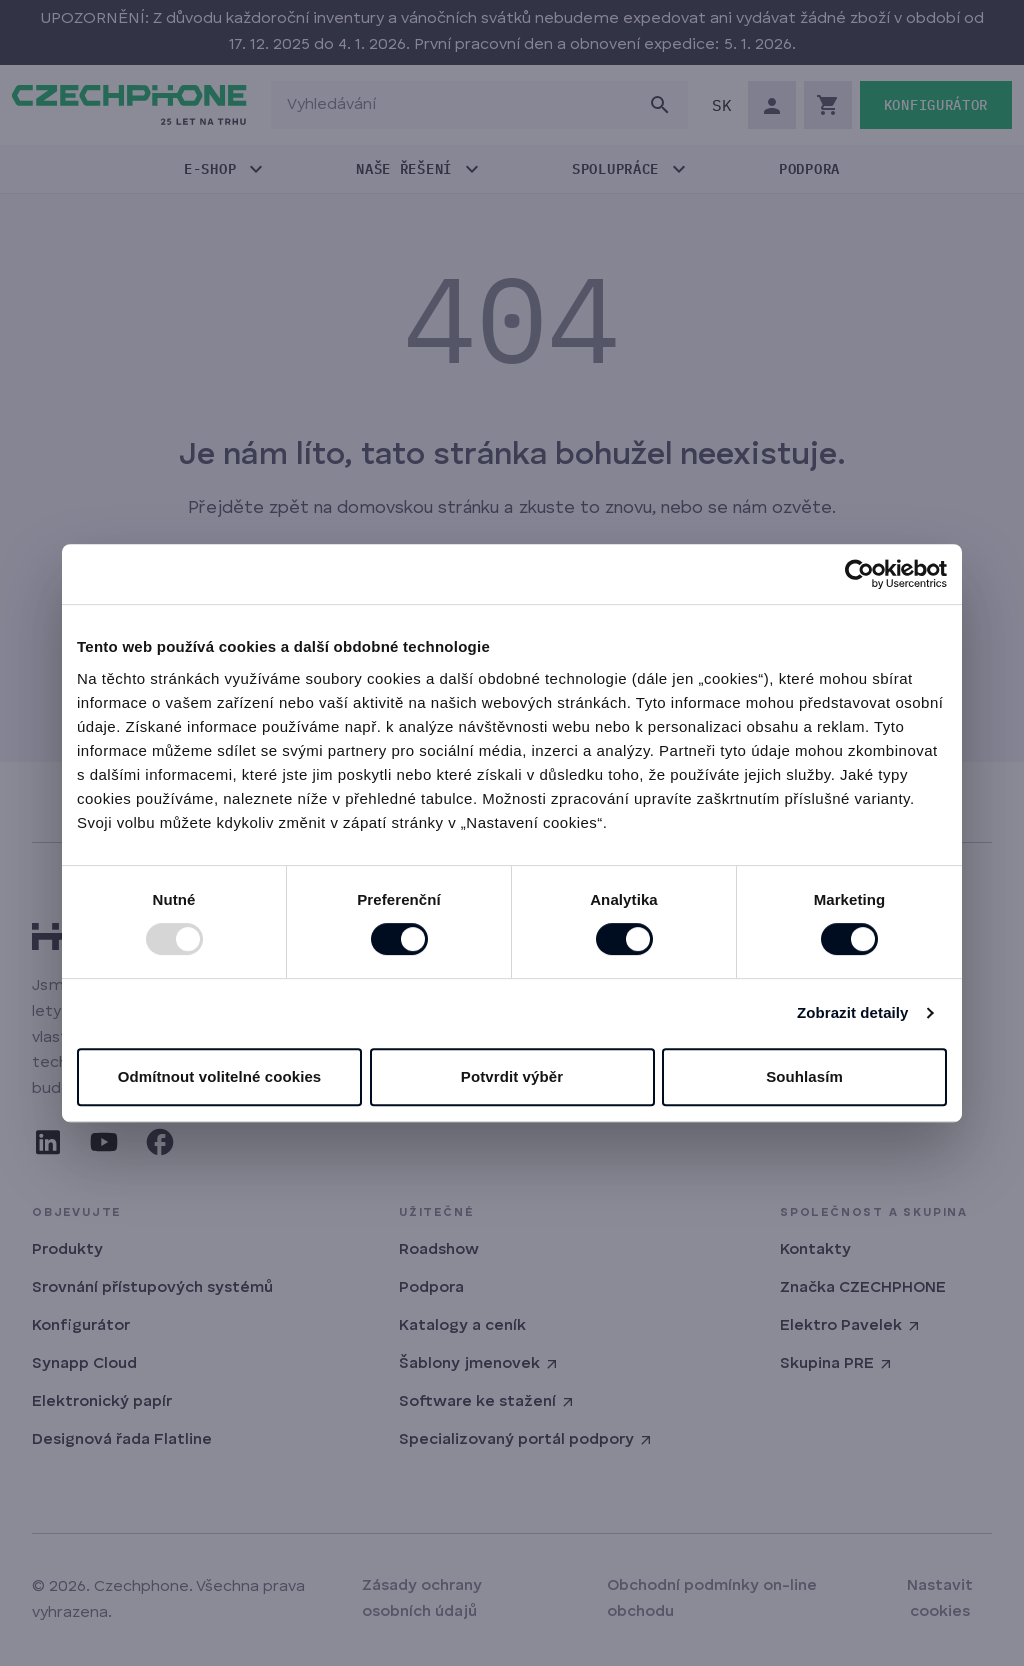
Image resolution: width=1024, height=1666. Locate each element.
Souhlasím (804, 1076)
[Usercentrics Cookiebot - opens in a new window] (859, 574)
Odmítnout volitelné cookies (220, 1076)
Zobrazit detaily (853, 1012)
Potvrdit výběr (512, 1076)
